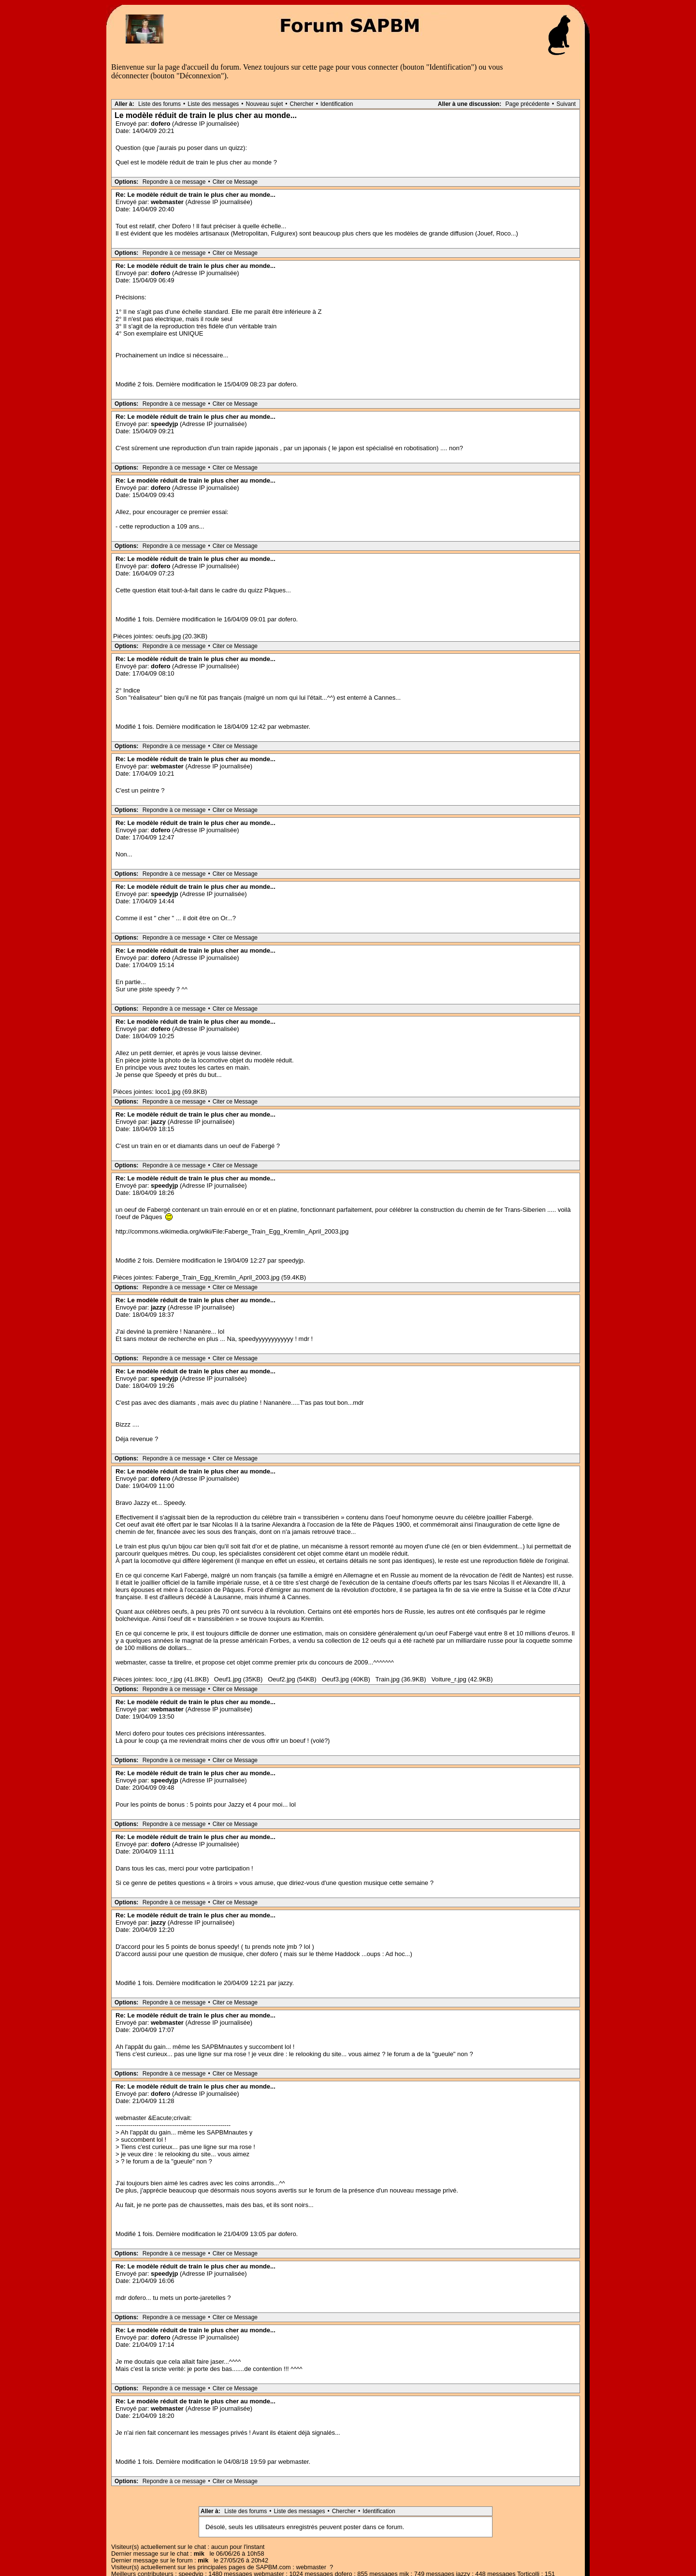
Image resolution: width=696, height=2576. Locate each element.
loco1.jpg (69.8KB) (181, 1091)
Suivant (566, 104)
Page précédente (528, 104)
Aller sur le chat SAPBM (362, 2555)
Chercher (301, 104)
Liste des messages (213, 104)
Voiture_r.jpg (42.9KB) (462, 1679)
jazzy (158, 1121)
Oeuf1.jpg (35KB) (238, 1679)
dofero (160, 123)
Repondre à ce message (174, 181)
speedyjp (164, 423)
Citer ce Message (235, 181)
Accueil (311, 2555)
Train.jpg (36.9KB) (401, 1679)
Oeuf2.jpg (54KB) (292, 1679)
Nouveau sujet (264, 104)
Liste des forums (159, 104)
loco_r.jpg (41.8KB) (182, 1679)
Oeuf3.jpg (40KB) (345, 1679)
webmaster (167, 202)
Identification (336, 104)
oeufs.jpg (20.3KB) (181, 636)
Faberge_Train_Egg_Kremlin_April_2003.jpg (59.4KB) (230, 1277)
